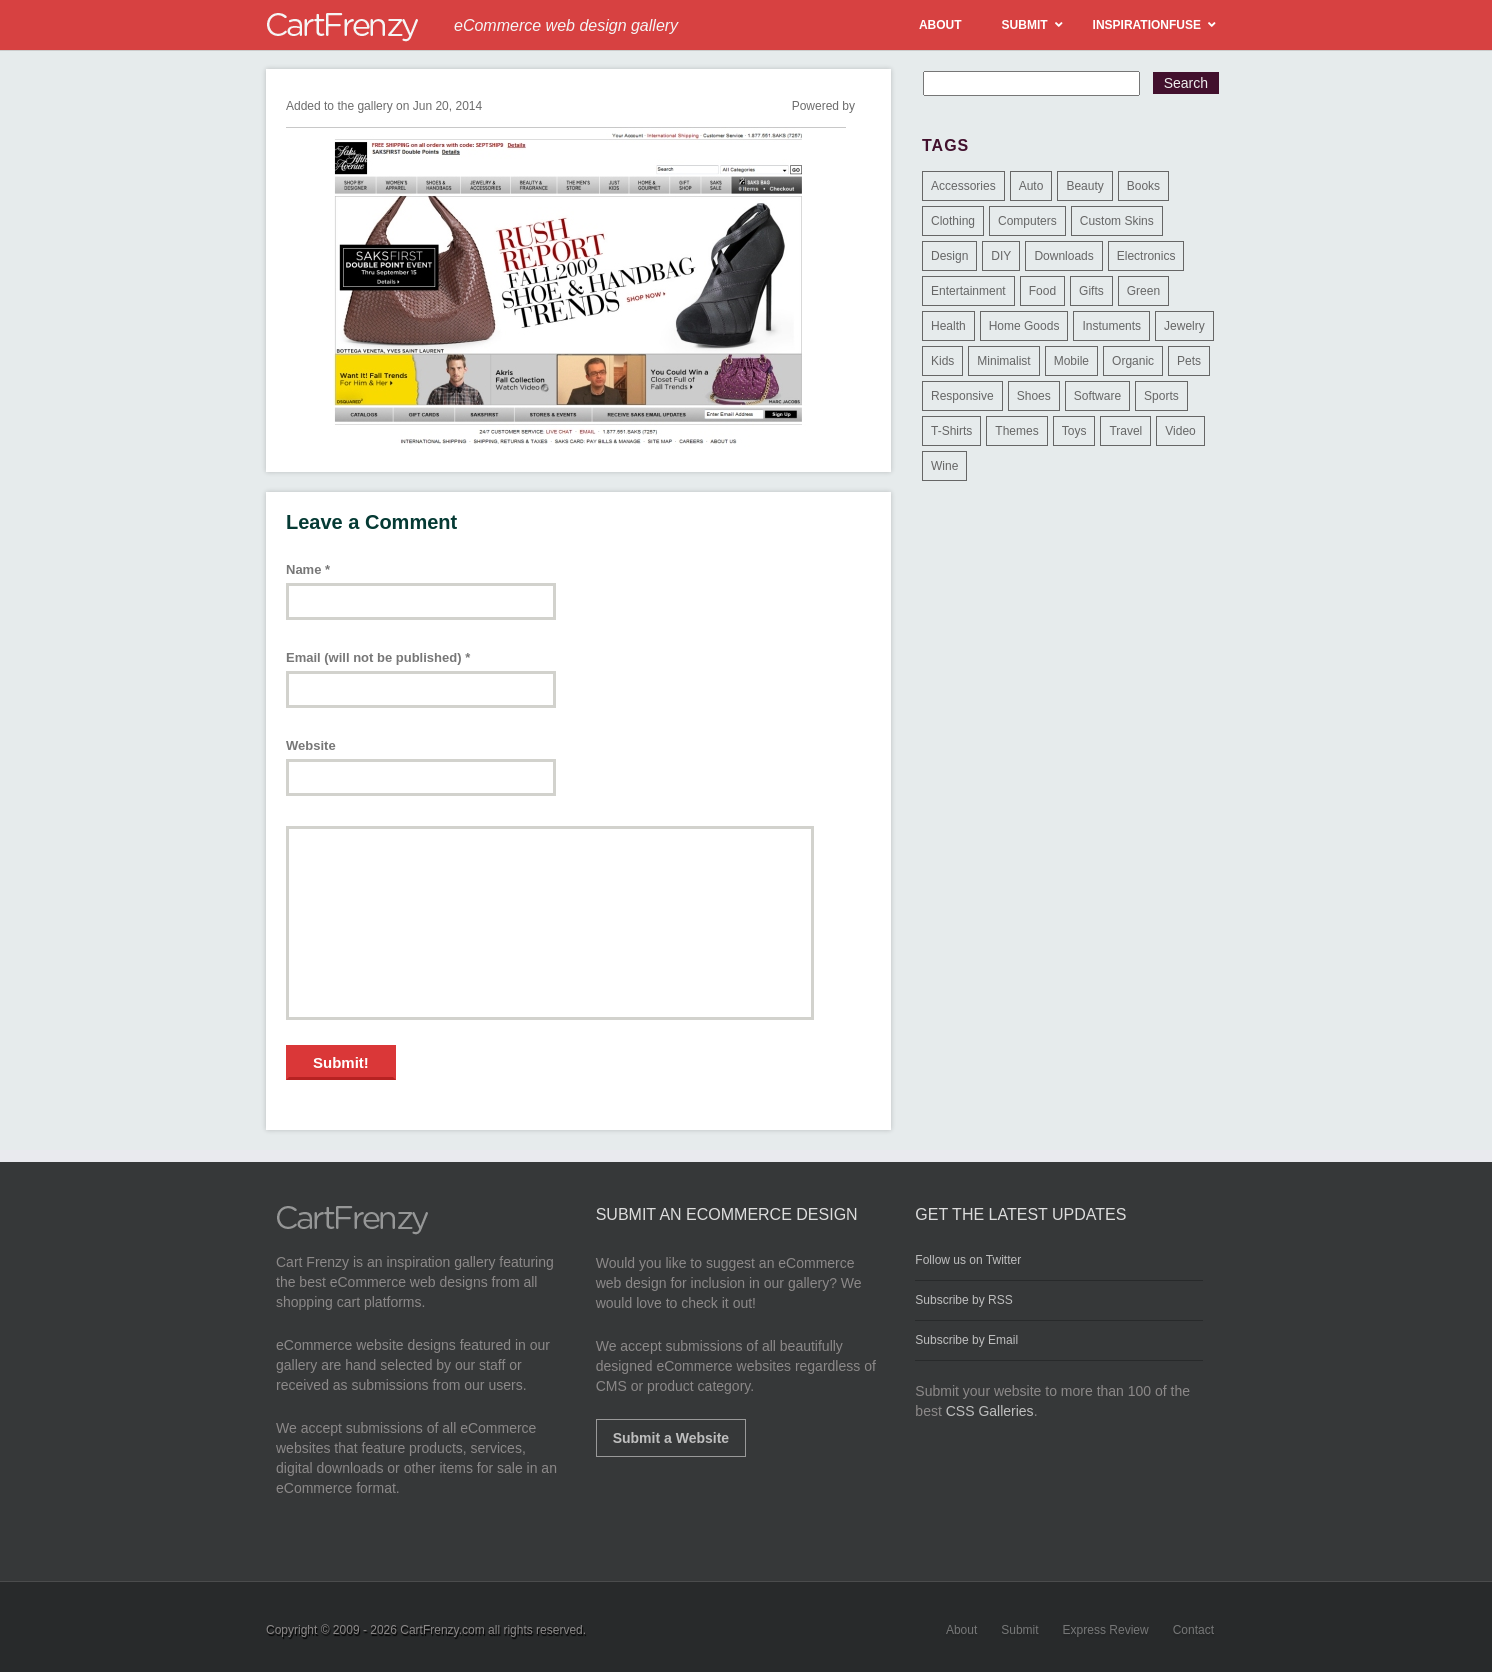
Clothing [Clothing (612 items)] (953, 221)
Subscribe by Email (966, 1340)
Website (311, 745)
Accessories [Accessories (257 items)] (963, 186)
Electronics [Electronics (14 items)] (1146, 256)
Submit (1019, 1630)
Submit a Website (671, 1438)
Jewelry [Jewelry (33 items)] (1184, 326)
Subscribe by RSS (963, 1300)
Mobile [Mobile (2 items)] (1071, 361)
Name (308, 569)
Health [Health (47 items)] (948, 326)
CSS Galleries (990, 1411)
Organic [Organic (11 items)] (1133, 361)
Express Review (1106, 1630)
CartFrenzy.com (442, 1630)
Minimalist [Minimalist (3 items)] (1003, 361)
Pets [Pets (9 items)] (1189, 361)
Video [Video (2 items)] (1180, 431)
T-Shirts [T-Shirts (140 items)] (951, 431)
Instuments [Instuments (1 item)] (1111, 326)
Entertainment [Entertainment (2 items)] (968, 291)
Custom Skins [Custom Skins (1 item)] (1117, 221)
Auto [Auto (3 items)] (1031, 186)
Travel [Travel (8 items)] (1125, 431)
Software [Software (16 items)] (1097, 396)
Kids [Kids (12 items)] (942, 361)
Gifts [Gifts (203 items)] (1091, 291)
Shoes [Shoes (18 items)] (1034, 396)
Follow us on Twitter (968, 1260)
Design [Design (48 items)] (949, 256)
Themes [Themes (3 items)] (1016, 431)
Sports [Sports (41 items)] (1161, 396)
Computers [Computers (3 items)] (1027, 221)
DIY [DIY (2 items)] (1001, 256)
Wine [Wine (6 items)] (944, 466)
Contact (1193, 1630)
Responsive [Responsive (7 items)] (962, 396)
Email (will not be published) (378, 657)
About (961, 1630)
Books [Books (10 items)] (1143, 186)
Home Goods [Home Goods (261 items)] (1024, 326)
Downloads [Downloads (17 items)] (1063, 256)
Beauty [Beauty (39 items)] (1084, 186)
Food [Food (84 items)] (1042, 291)
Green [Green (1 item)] (1143, 291)
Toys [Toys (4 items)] (1074, 431)
